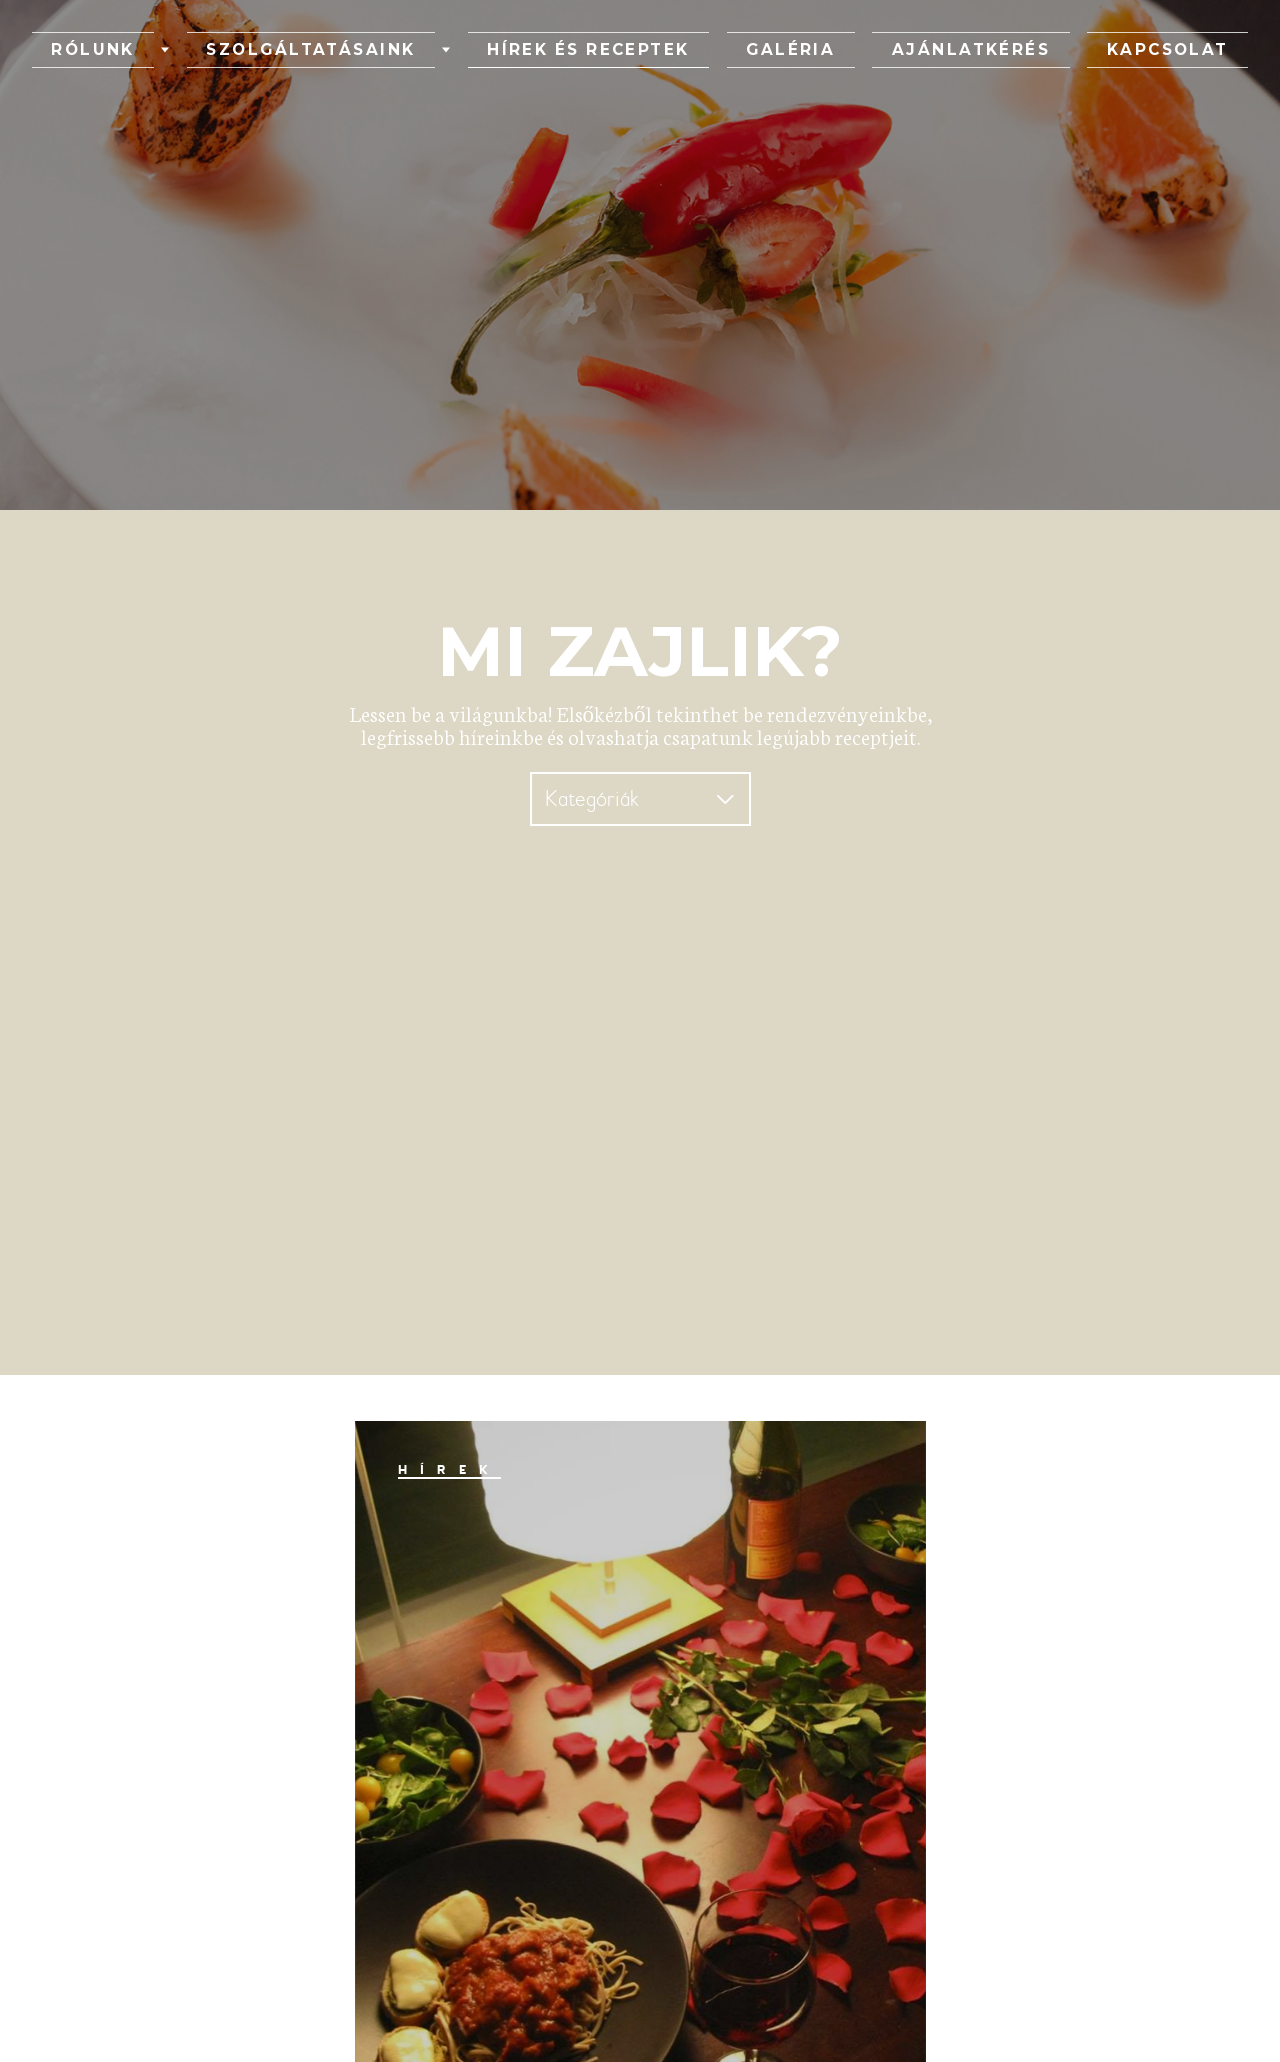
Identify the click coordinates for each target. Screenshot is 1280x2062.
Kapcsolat (1039, 50)
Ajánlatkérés (893, 50)
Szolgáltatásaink (389, 50)
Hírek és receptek (611, 50)
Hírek (449, 1470)
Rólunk (223, 50)
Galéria (764, 50)
